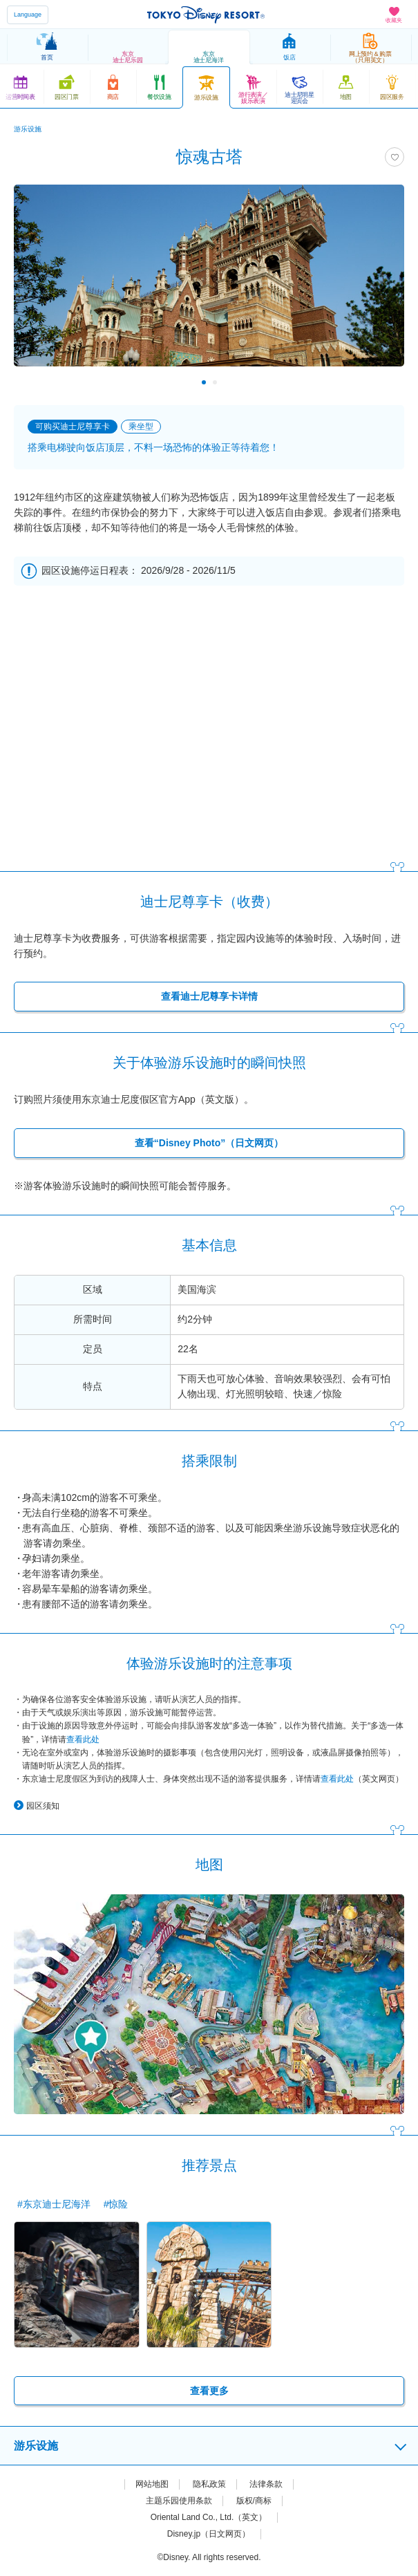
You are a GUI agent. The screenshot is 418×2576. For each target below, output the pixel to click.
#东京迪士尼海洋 (54, 2204)
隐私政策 (209, 2484)
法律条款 (266, 2484)
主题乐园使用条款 (179, 2500)
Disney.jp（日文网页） (208, 2534)
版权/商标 (254, 2500)
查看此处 (82, 1739)
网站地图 (152, 2484)
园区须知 (42, 1806)
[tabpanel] (209, 282)
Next (384, 382)
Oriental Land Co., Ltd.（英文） (209, 2517)
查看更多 (209, 2390)
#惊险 (116, 2204)
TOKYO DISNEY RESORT (206, 14)
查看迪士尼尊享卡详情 (209, 996)
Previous (34, 382)
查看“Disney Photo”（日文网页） (209, 1142)
